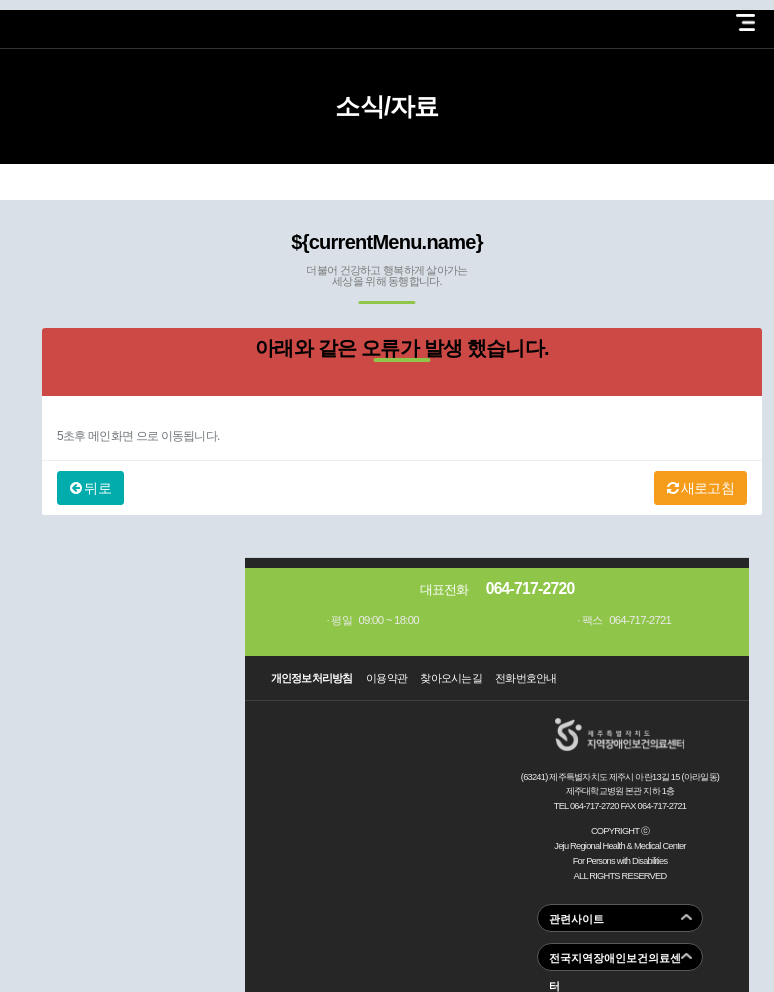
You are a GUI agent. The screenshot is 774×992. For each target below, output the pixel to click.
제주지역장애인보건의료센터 (84, 19)
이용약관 (386, 678)
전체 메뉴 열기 (745, 22)
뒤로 (90, 488)
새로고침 (700, 488)
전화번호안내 (526, 678)
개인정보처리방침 (312, 678)
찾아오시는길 (451, 678)
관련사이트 (576, 919)
